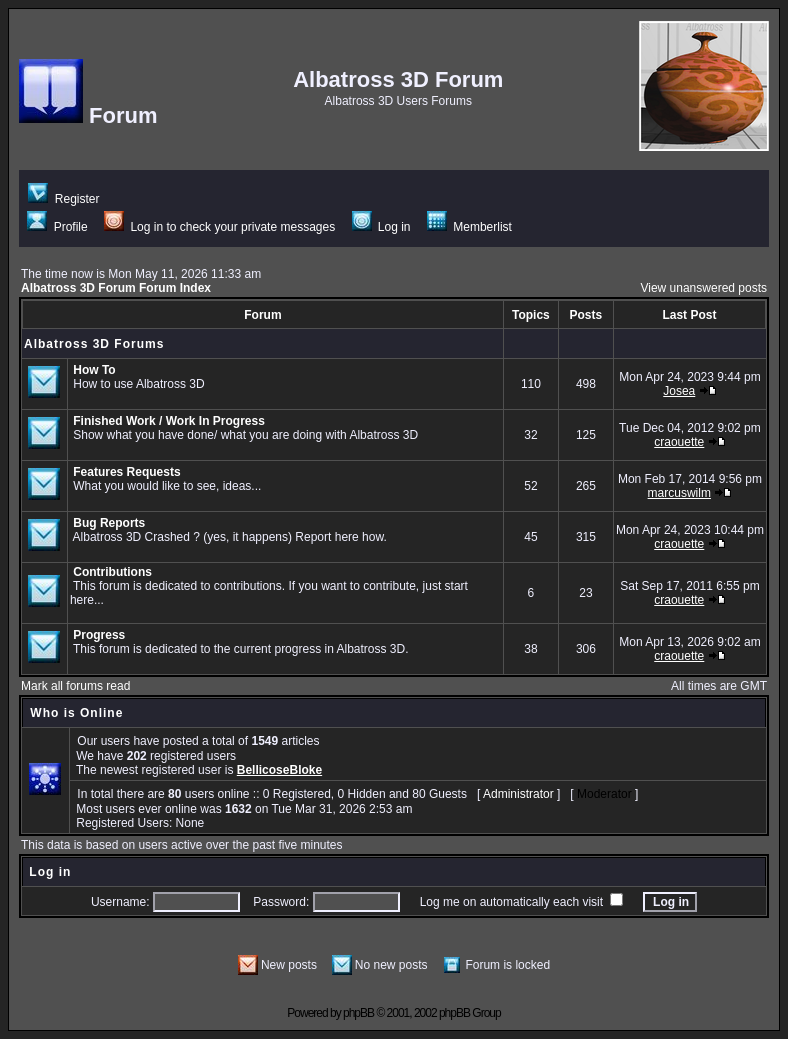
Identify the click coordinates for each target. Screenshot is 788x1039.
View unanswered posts (703, 288)
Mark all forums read (75, 686)
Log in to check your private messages (219, 227)
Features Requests (126, 472)
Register (63, 199)
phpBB (358, 1013)
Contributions (112, 572)
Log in (381, 227)
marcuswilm (679, 493)
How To (94, 370)
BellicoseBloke (279, 770)
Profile (57, 227)
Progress (99, 635)
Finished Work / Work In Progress (169, 421)
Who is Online (76, 713)
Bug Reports (109, 523)
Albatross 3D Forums (94, 344)
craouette (679, 442)
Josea (679, 391)
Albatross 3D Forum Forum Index (116, 288)
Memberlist (469, 227)
